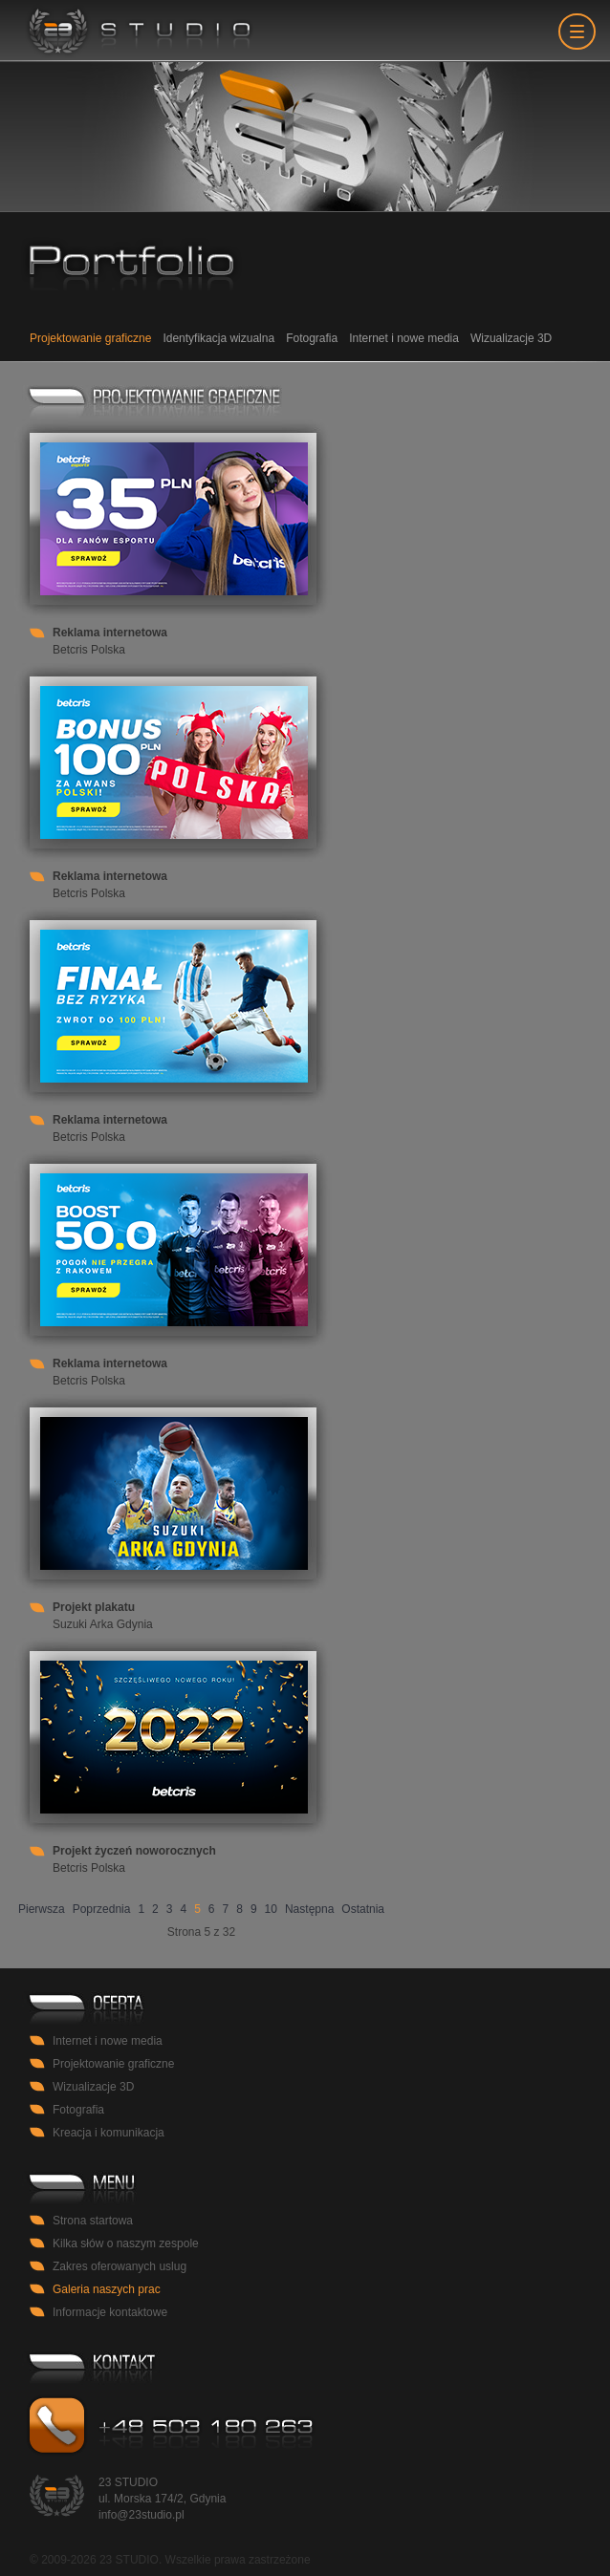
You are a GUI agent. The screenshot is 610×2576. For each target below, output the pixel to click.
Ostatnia (362, 1909)
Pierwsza (41, 1909)
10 (271, 1909)
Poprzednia (102, 1909)
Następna (309, 1909)
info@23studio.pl (141, 2515)
